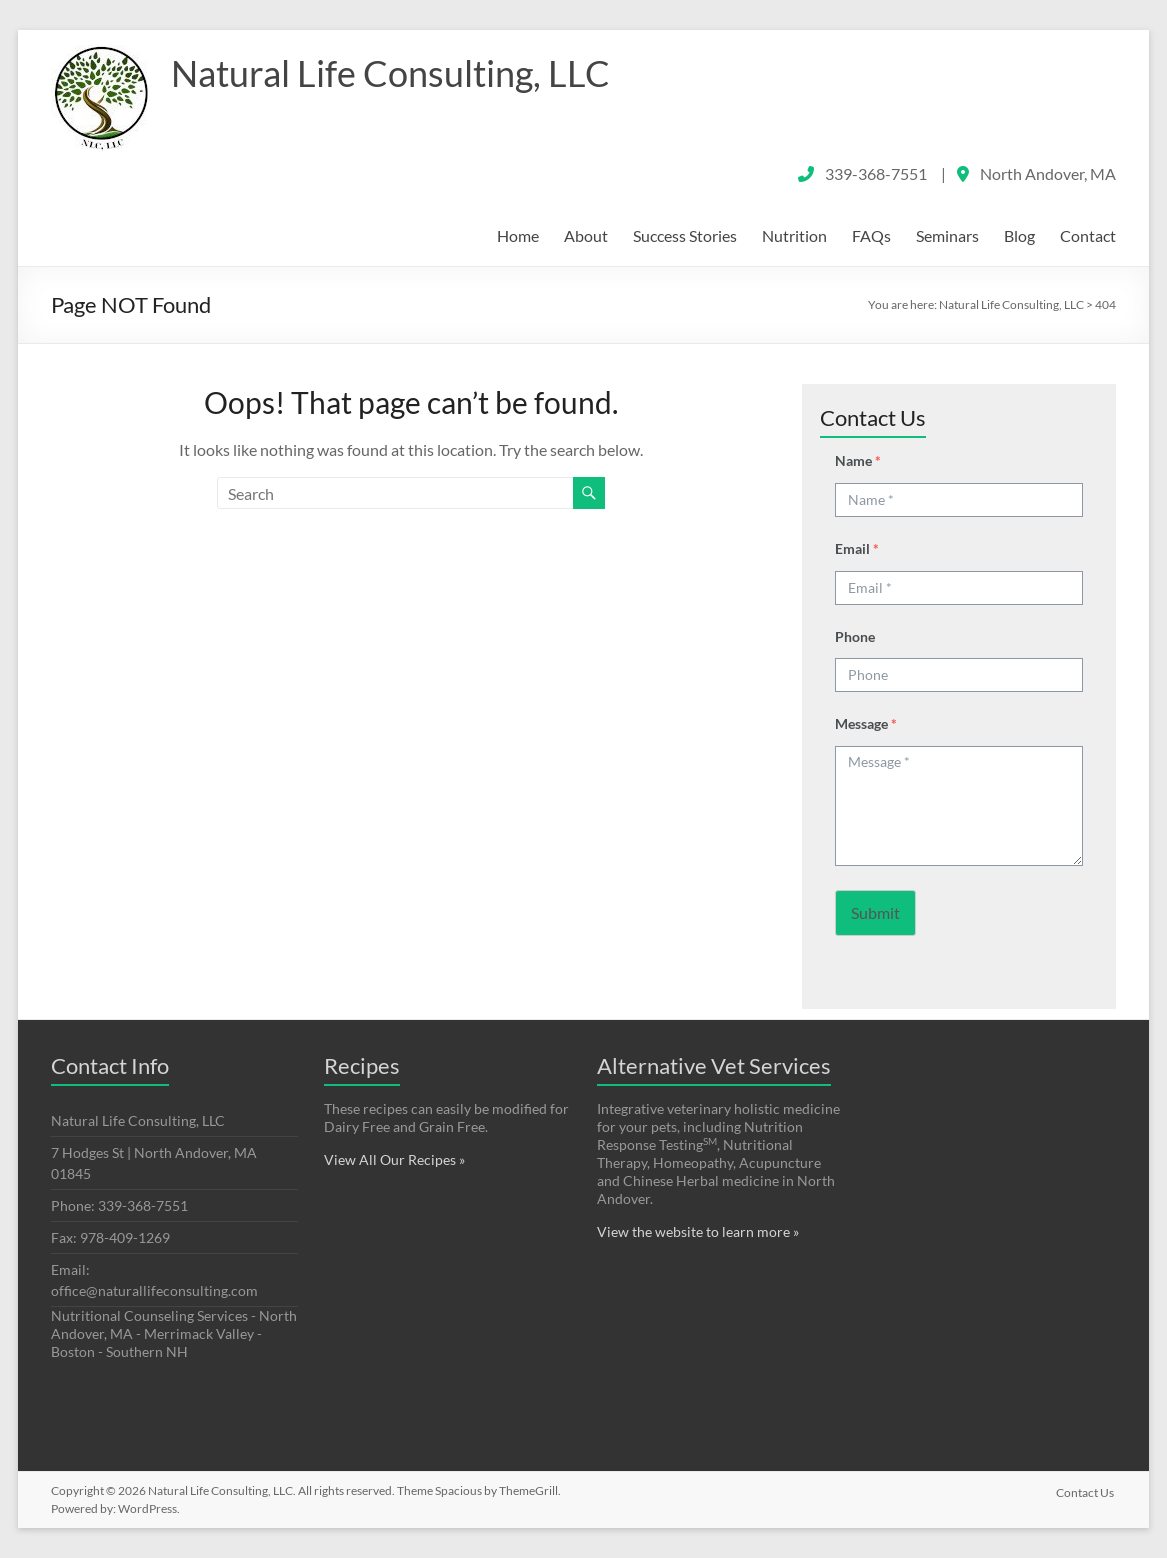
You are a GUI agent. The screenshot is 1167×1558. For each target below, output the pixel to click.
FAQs (871, 235)
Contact (1088, 235)
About (586, 235)
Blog (1019, 235)
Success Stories (685, 235)
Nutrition (794, 235)
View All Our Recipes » (394, 1159)
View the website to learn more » (698, 1231)
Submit (875, 912)
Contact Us (1087, 1490)
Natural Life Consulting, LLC (390, 73)
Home (518, 235)
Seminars (947, 235)
